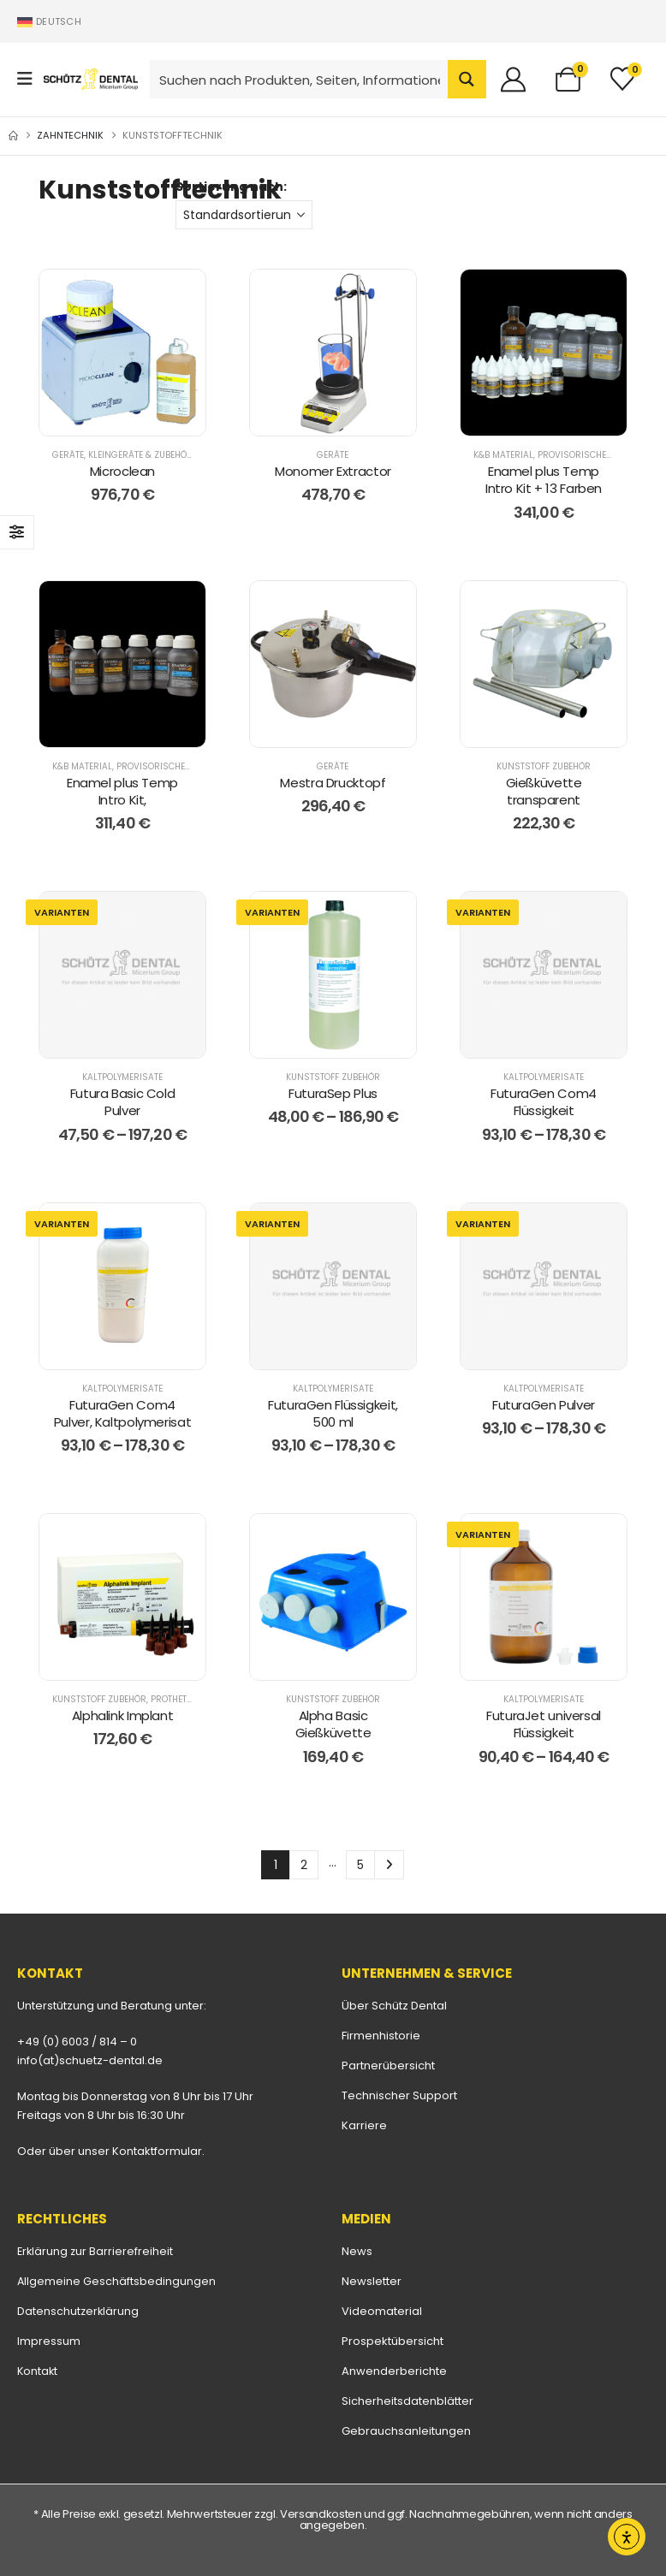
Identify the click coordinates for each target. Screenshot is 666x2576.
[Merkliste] (622, 79)
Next (389, 1865)
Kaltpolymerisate (122, 1077)
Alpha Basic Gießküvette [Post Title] (333, 1724)
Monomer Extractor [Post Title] (333, 471)
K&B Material (503, 454)
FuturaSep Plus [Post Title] (333, 1093)
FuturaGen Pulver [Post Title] (543, 1405)
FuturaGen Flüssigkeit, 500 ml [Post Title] (333, 1413)
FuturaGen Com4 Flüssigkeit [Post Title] (544, 1101)
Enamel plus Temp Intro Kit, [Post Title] (122, 791)
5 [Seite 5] (360, 1864)
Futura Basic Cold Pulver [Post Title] (122, 1101)
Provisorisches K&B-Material (186, 766)
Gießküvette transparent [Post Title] (544, 791)
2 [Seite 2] (303, 1864)
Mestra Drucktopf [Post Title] (332, 783)
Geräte (68, 454)
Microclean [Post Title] (122, 471)
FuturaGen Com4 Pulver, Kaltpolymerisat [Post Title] (122, 1413)
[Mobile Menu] (30, 78)
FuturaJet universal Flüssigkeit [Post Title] (543, 1724)
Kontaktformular (157, 2151)
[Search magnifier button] (467, 79)
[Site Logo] (91, 79)
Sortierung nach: (231, 186)
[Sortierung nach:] (243, 214)
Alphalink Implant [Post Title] (123, 1715)
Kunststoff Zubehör (544, 766)
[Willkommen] (519, 79)
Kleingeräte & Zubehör (140, 454)
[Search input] (299, 79)
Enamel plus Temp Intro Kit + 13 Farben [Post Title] (543, 479)
